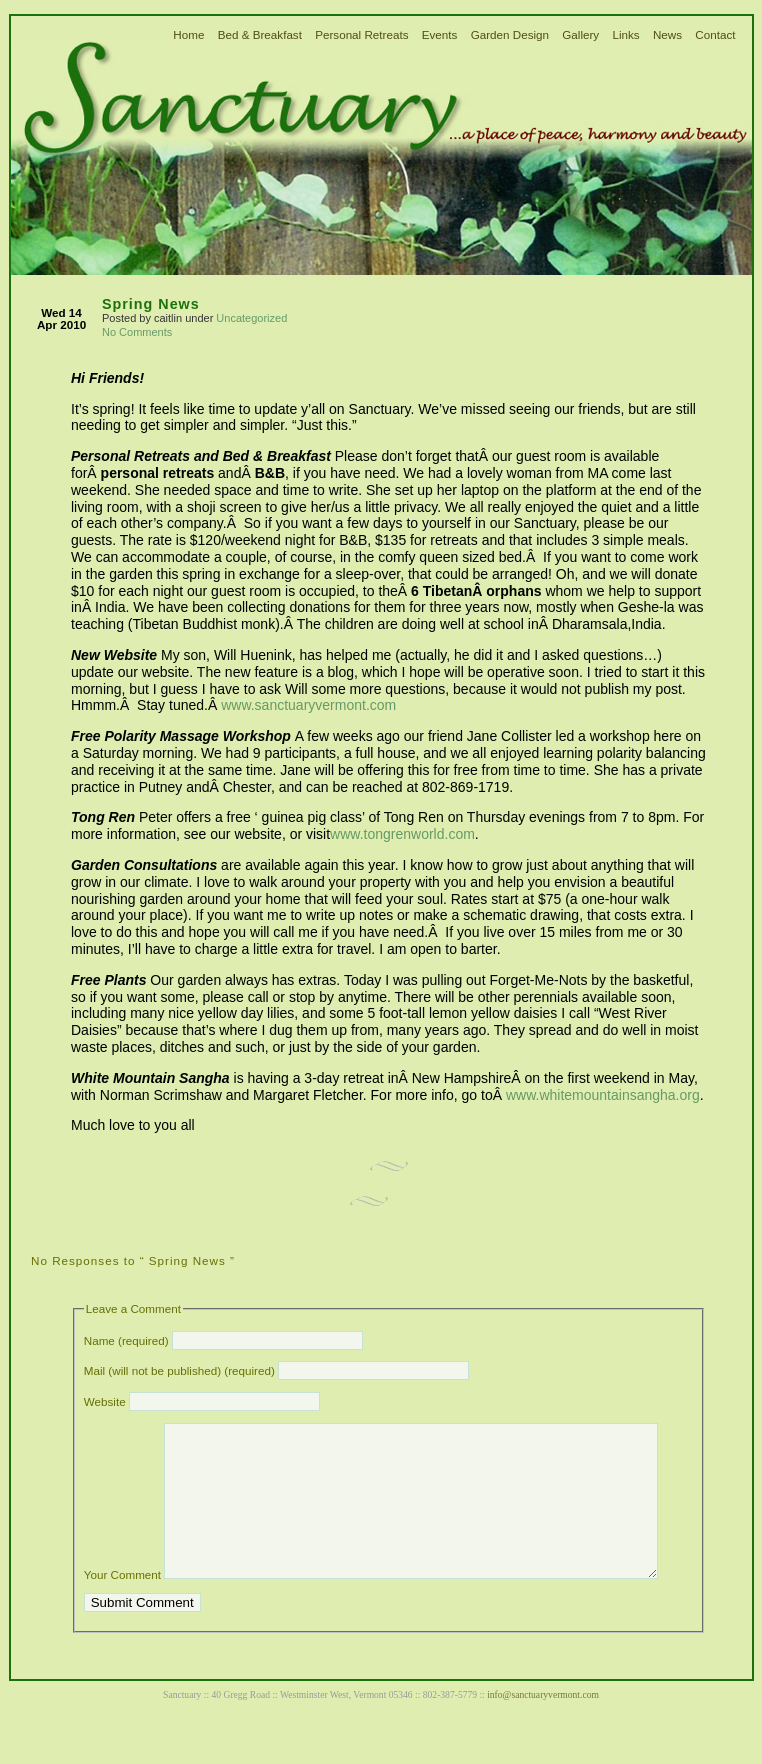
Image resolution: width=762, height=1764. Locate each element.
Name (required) (126, 1340)
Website (105, 1401)
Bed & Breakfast (260, 34)
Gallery (580, 34)
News (667, 34)
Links (625, 34)
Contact (715, 34)
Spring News (151, 304)
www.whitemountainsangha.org (603, 1095)
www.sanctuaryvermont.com (308, 705)
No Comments (137, 332)
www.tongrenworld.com (402, 834)
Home (188, 34)
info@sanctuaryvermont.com (543, 1724)
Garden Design (510, 34)
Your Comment (122, 1604)
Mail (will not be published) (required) (179, 1370)
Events (440, 34)
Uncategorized (251, 318)
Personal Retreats (361, 34)
